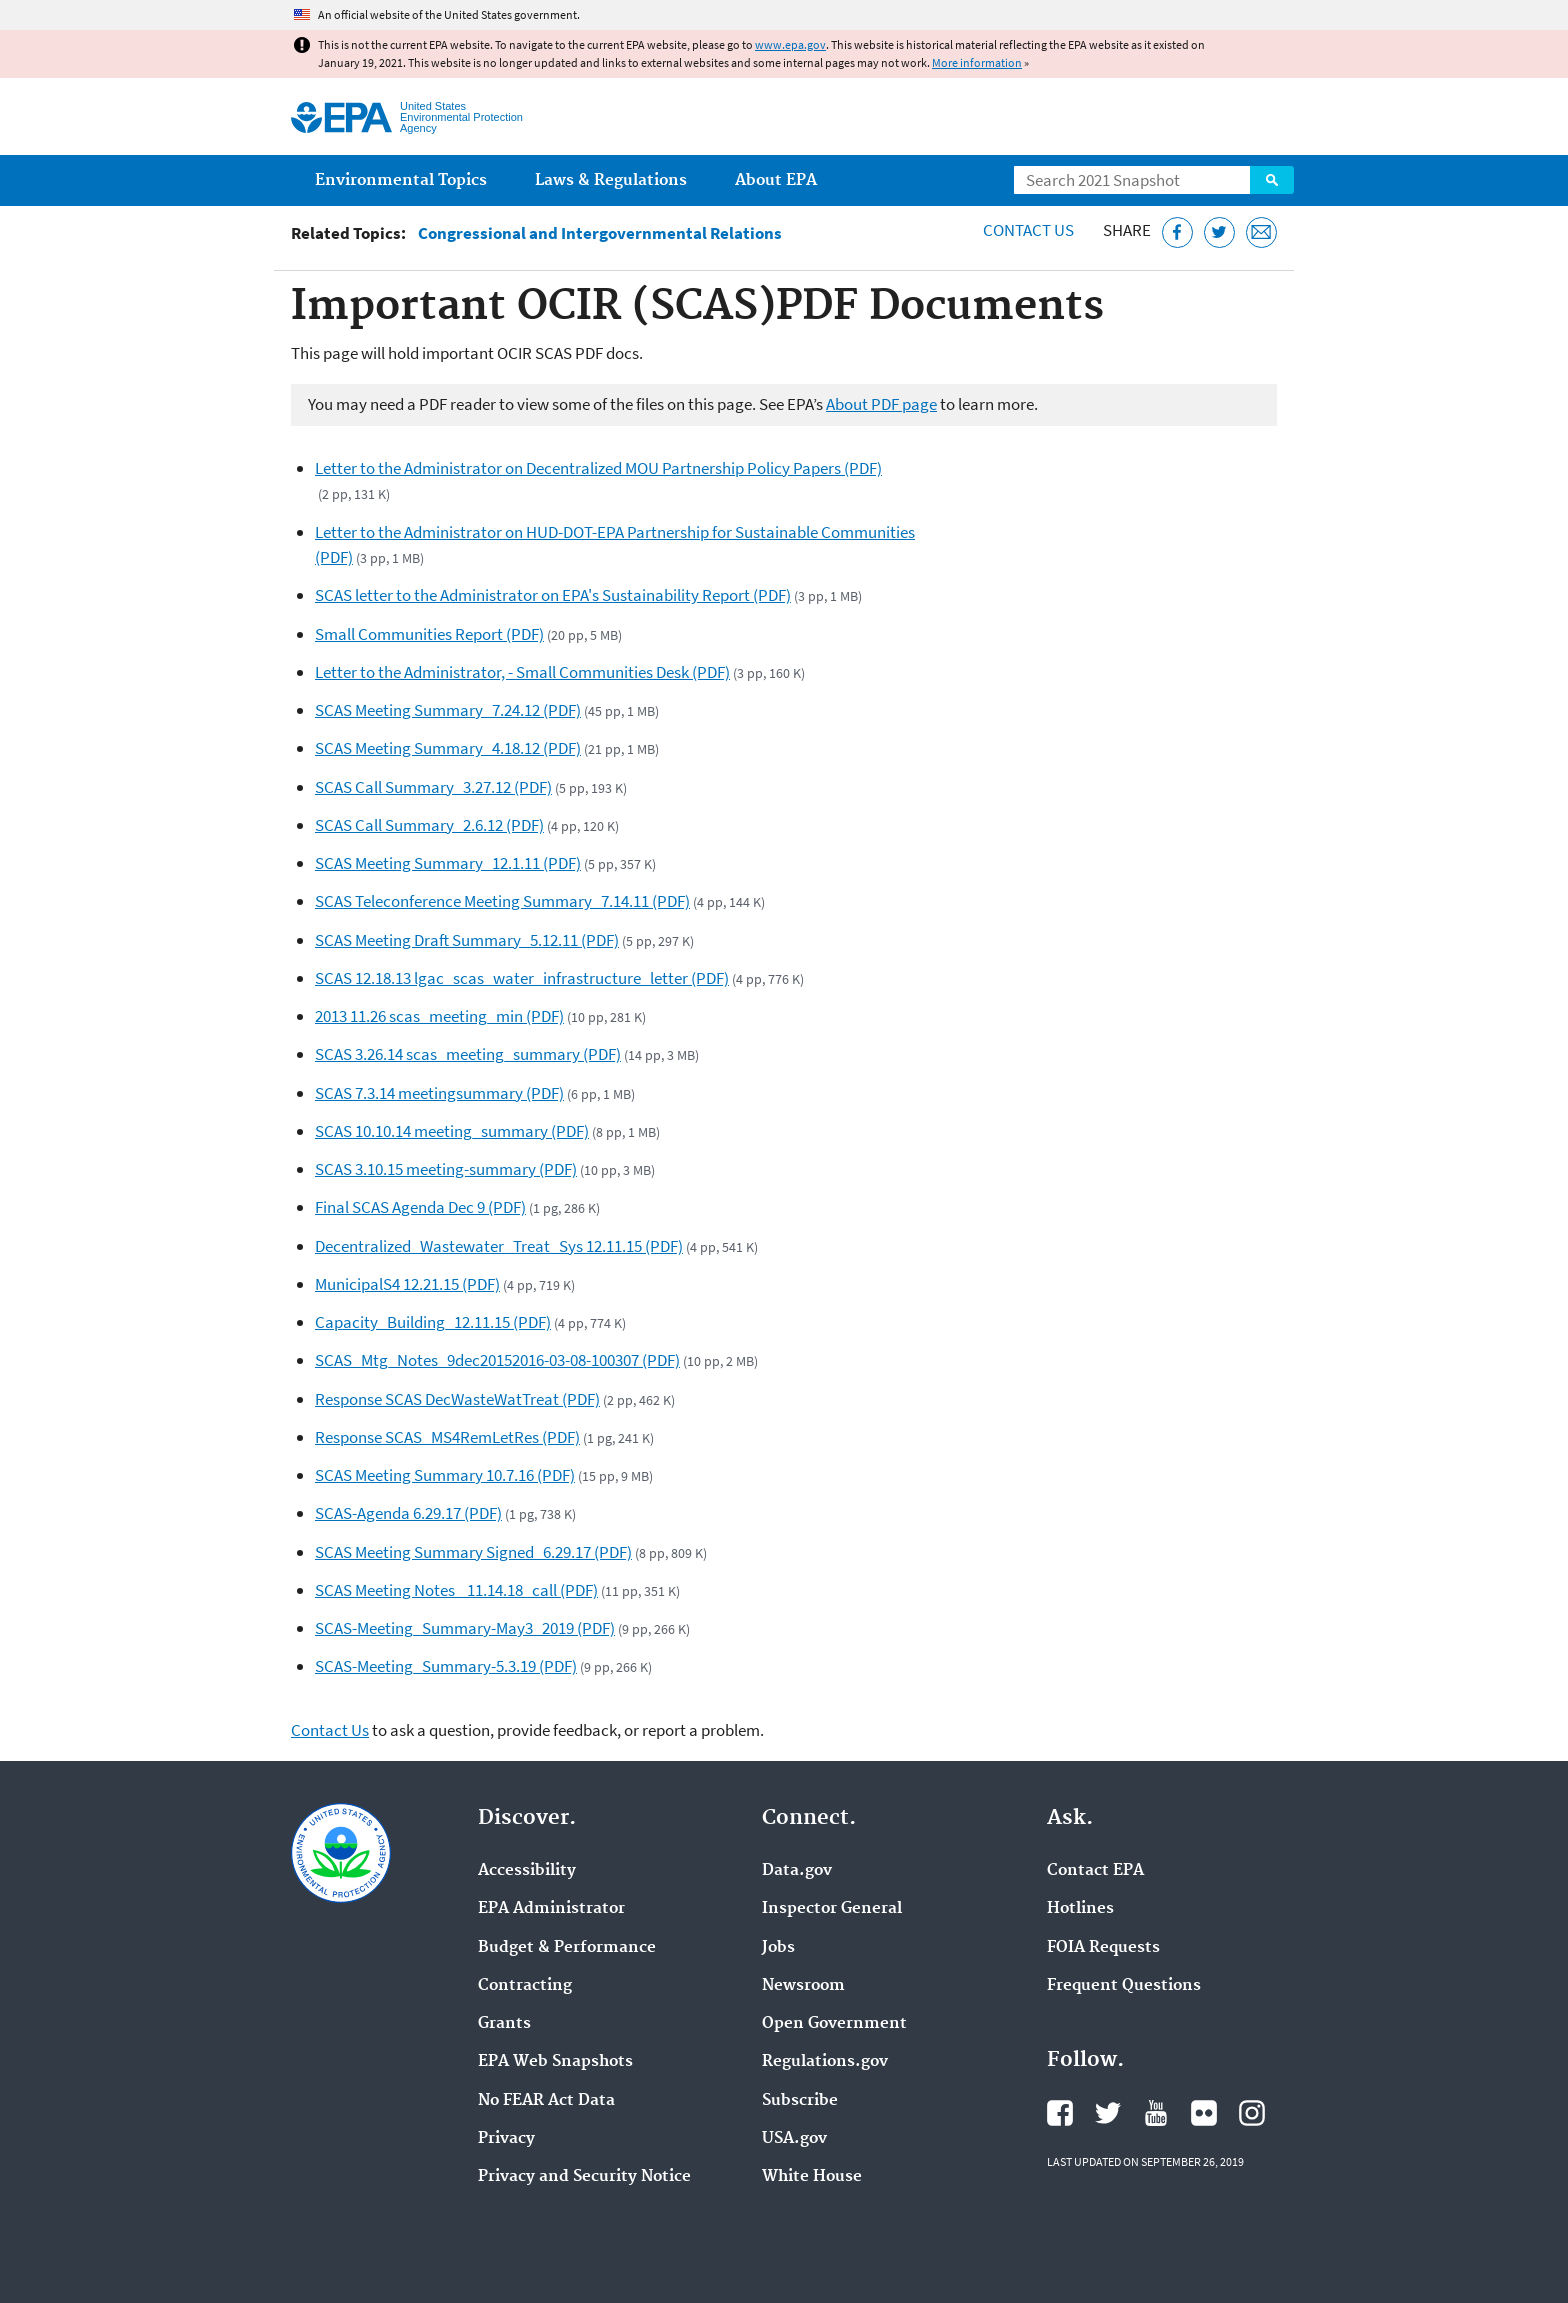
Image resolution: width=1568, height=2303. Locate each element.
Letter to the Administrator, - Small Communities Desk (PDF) (522, 672)
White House (812, 2177)
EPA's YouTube (1156, 2113)
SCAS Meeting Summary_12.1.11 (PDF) (448, 863)
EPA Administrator (551, 1909)
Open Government (834, 2024)
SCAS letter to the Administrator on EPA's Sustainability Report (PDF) (553, 595)
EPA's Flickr (1204, 2113)
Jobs (778, 1948)
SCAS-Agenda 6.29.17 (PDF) (408, 1513)
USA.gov (794, 2139)
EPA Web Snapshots (555, 2062)
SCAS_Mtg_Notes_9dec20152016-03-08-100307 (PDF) (497, 1360)
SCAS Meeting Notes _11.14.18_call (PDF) (456, 1590)
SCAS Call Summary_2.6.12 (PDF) (429, 825)
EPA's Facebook (1060, 2113)
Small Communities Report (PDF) (429, 634)
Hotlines (1080, 1909)
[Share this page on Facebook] (1177, 232)
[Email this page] (1261, 232)
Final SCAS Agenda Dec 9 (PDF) (420, 1207)
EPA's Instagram (1252, 2113)
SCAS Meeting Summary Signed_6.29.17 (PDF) (473, 1552)
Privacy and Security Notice (584, 2177)
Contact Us (1028, 230)
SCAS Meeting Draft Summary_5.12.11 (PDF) (467, 940)
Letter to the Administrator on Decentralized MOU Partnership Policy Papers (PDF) (598, 468)
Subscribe (800, 2101)
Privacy (506, 2139)
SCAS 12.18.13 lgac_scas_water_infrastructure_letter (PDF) (522, 978)
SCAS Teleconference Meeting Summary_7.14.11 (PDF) (502, 901)
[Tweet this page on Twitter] (1219, 232)
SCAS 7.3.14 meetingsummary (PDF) (439, 1093)
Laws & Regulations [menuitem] (611, 180)
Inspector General (832, 1909)
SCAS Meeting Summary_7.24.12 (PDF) (448, 710)
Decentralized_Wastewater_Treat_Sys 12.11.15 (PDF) (499, 1246)
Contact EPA (1095, 1871)
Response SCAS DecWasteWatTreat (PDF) (457, 1399)
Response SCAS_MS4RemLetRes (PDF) (447, 1437)
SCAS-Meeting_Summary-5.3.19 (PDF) (446, 1666)
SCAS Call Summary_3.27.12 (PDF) (433, 787)
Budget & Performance (567, 1948)
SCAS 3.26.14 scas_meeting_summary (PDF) (468, 1054)
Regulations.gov (825, 2062)
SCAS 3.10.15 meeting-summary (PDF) (446, 1169)
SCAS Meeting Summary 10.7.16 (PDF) (445, 1475)
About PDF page (881, 404)
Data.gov (797, 1871)
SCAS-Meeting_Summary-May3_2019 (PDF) (465, 1628)
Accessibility (527, 1871)
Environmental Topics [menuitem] (401, 180)
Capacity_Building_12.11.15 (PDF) (433, 1322)
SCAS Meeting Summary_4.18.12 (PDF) (448, 748)
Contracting (525, 1986)
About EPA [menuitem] (776, 180)
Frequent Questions (1124, 1986)
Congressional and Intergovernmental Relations (600, 233)
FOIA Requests (1103, 1948)
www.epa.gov (790, 44)
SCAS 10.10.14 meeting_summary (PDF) (452, 1131)
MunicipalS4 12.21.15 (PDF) (407, 1284)
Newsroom (803, 1986)
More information (977, 62)
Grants (504, 2024)
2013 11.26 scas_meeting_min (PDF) (439, 1016)
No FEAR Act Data (546, 2101)
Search (1272, 180)
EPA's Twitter (1108, 2113)
